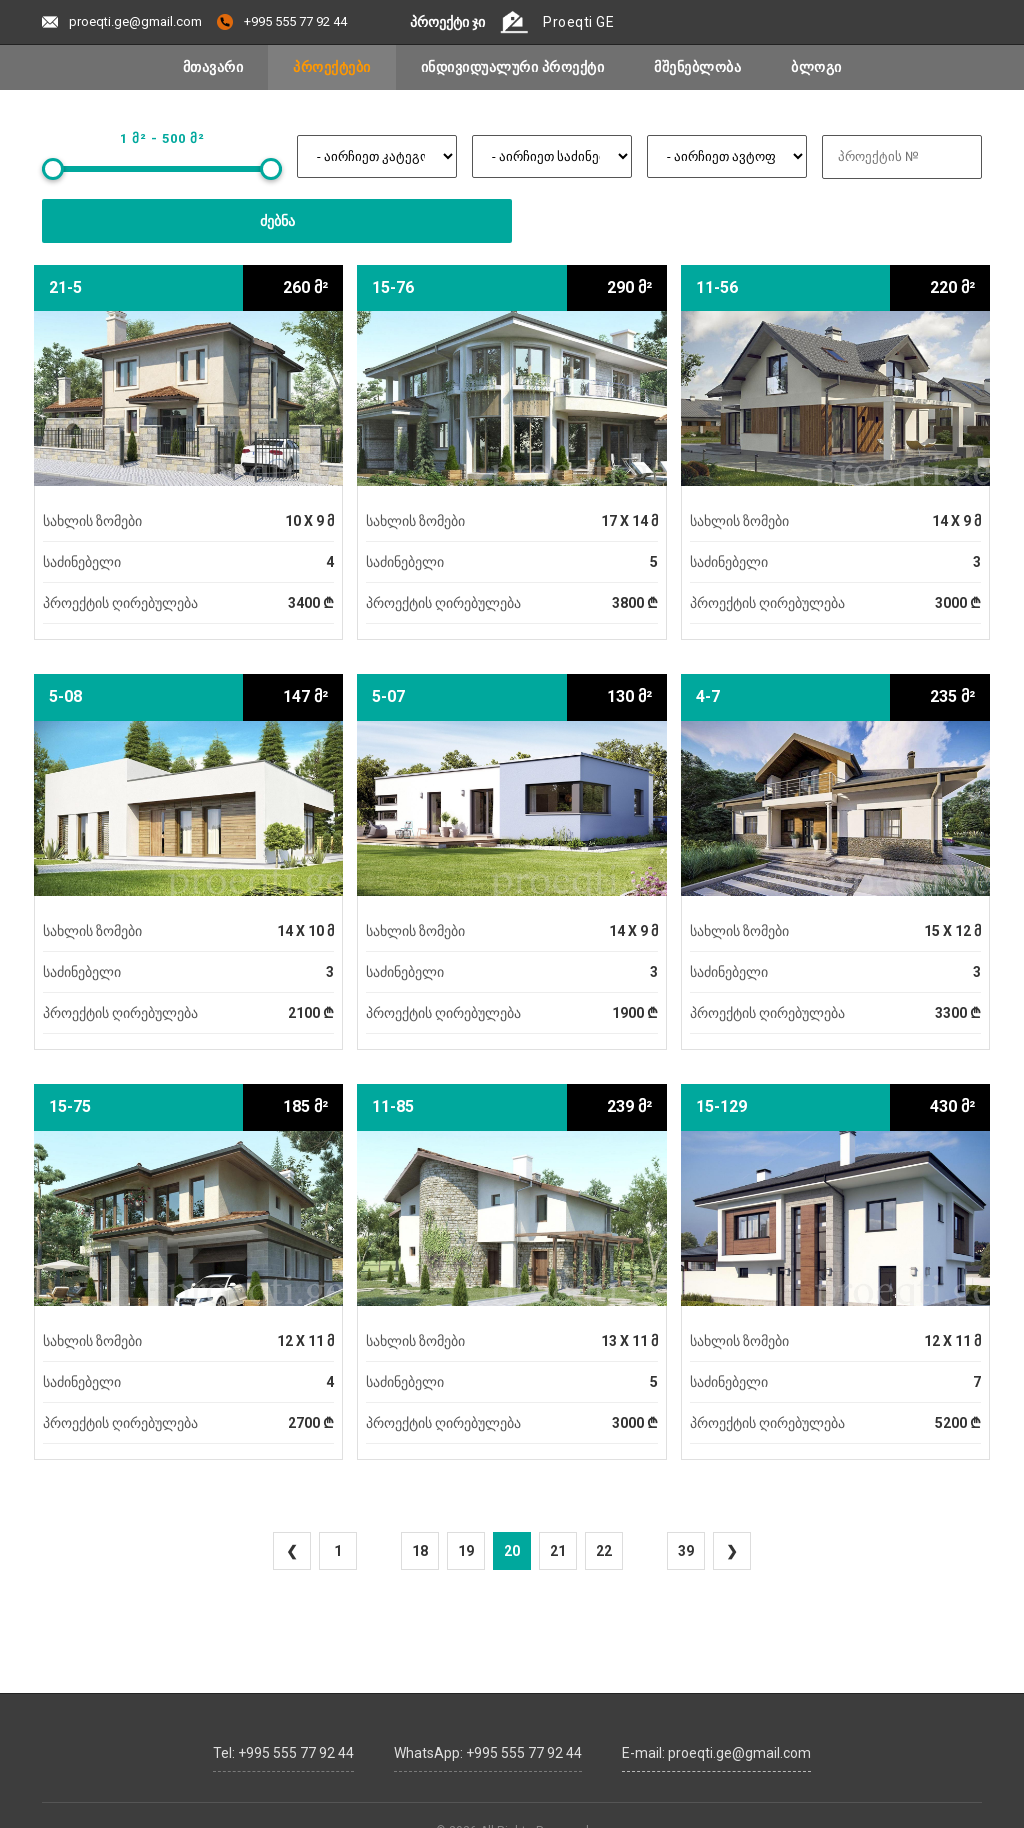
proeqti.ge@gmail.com (122, 21)
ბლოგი (816, 67)
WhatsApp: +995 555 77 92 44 (488, 1749)
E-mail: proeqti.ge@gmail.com (716, 1749)
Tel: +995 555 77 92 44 (283, 1749)
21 (558, 1551)
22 (604, 1551)
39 (686, 1551)
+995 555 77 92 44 (282, 21)
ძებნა (277, 221)
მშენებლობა (697, 67)
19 (466, 1551)
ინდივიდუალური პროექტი (513, 67)
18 (420, 1551)
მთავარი (213, 67)
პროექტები (332, 67)
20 (512, 1551)
